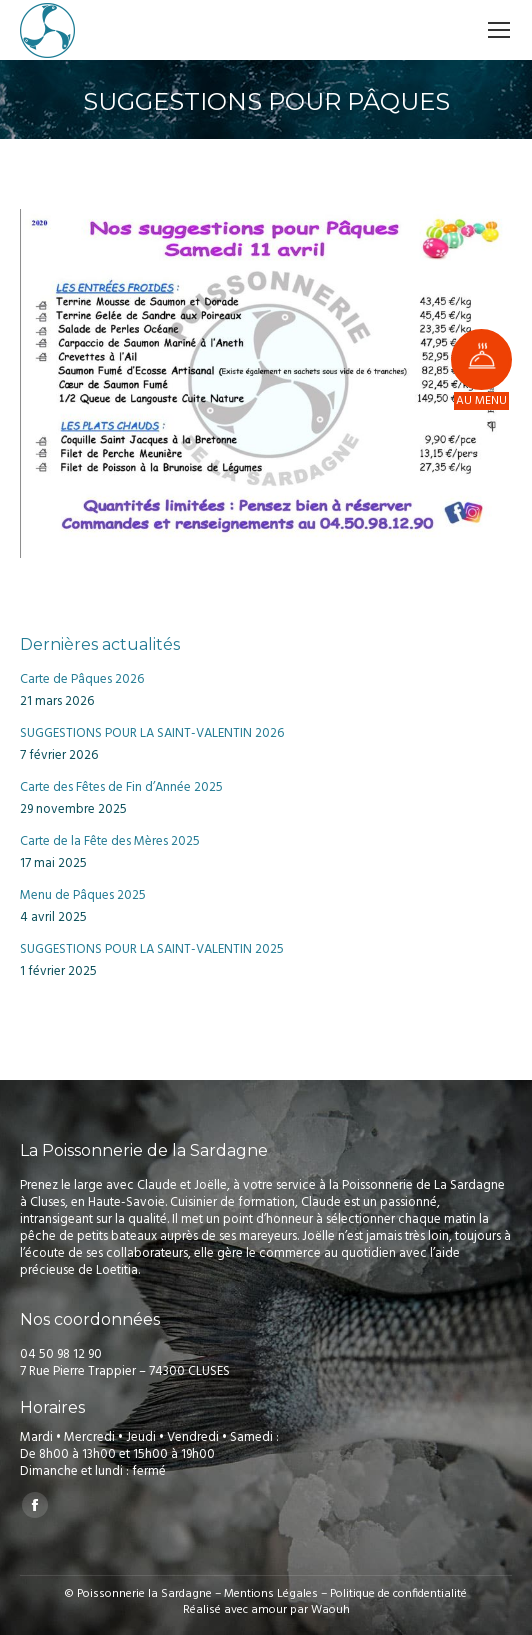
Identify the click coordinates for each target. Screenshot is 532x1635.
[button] (481, 359)
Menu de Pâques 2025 (83, 895)
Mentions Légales (271, 1594)
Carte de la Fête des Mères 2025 (110, 841)
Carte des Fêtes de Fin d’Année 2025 (121, 787)
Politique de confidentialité (398, 1594)
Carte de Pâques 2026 (82, 679)
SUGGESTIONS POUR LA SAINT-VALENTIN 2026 (152, 733)
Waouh (330, 1610)
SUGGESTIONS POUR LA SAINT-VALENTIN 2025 (152, 949)
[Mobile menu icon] (499, 30)
